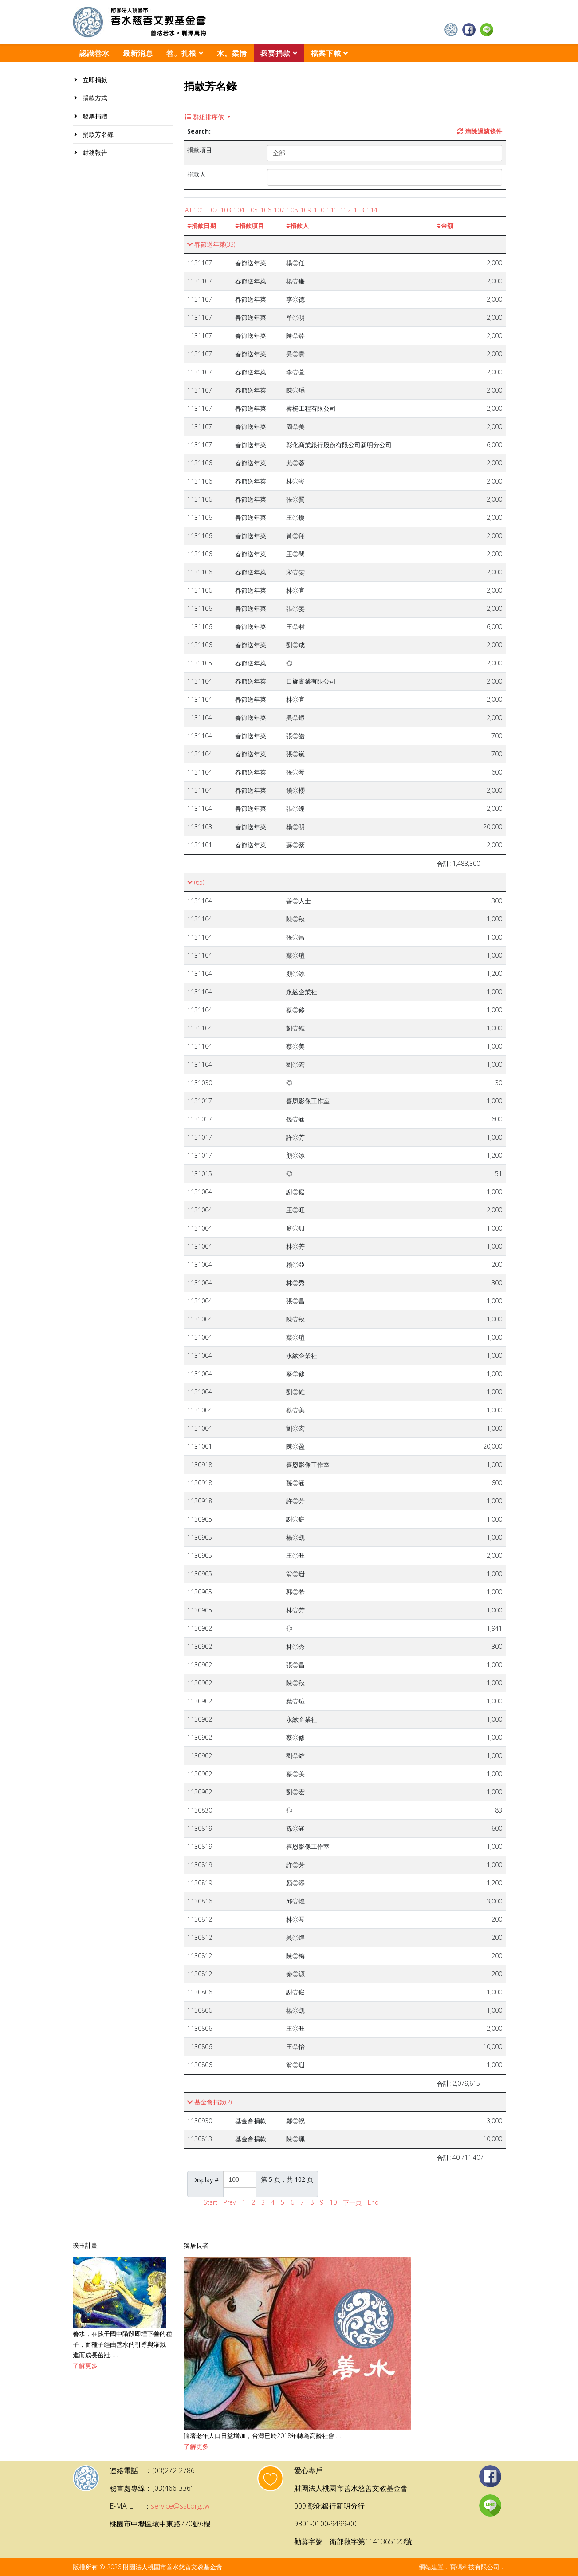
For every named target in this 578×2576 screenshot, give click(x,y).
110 (319, 210)
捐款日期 (201, 225)
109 (305, 210)
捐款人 (297, 225)
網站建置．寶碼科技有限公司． (462, 2567)
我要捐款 (275, 53)
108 (292, 210)
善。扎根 (181, 53)
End (373, 2202)
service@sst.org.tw (180, 2506)
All (188, 210)
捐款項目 (249, 225)
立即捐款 (94, 79)
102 (212, 210)
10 (333, 2202)
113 (359, 210)
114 (372, 210)
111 (332, 210)
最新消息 (138, 53)
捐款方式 (94, 98)
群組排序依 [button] (205, 117)
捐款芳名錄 (97, 134)
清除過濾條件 (479, 131)
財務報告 (94, 152)
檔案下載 (326, 53)
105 (252, 210)
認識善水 (94, 53)
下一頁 (352, 2202)
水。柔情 (232, 53)
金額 (445, 225)
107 (279, 210)
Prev (230, 2202)
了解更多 (85, 2365)
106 (265, 210)
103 (225, 210)
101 (199, 210)
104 (239, 210)
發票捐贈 (94, 116)
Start (210, 2202)
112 (345, 210)
